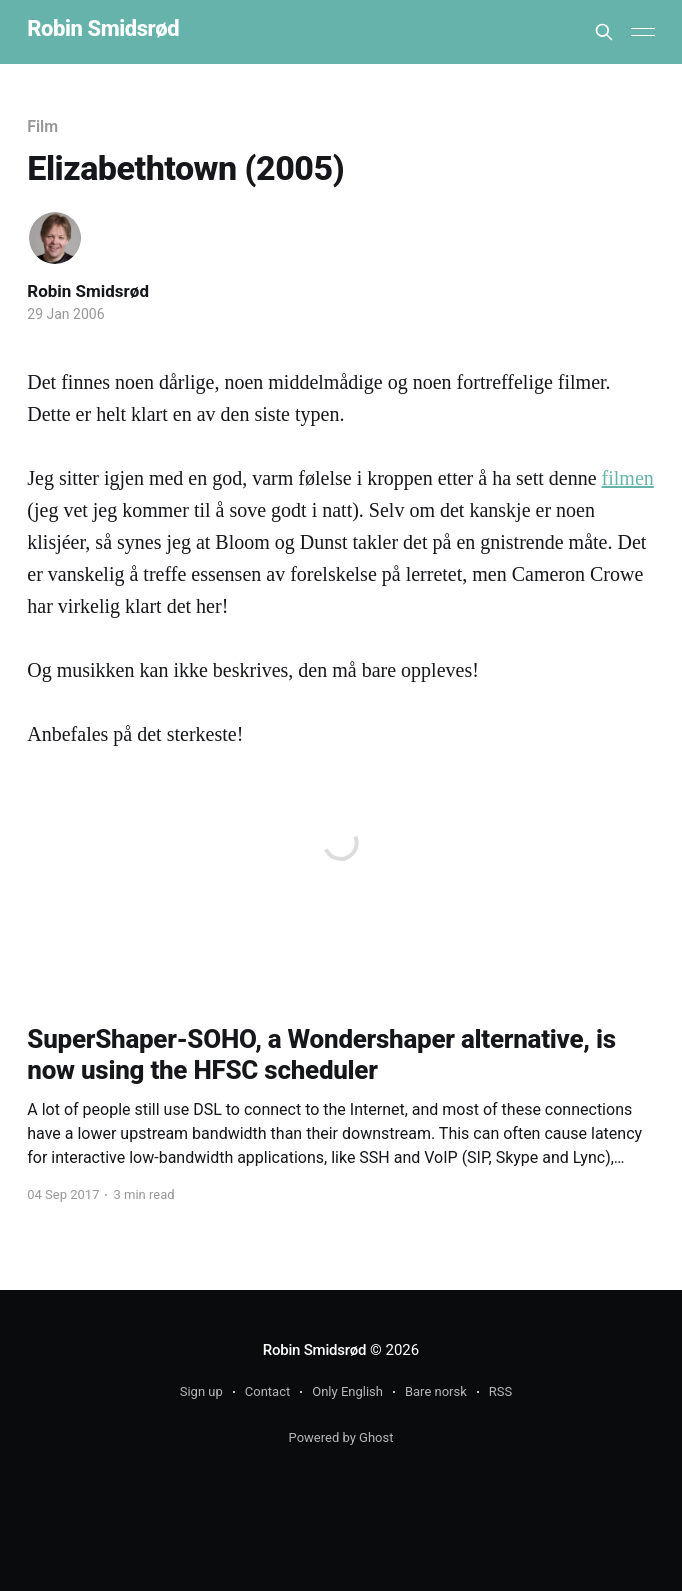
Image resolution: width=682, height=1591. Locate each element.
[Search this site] (604, 32)
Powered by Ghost (341, 1437)
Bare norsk (436, 1391)
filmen (628, 478)
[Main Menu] (643, 32)
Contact (267, 1391)
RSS (500, 1391)
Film (42, 126)
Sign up (201, 1391)
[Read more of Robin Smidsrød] (55, 238)
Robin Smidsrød (103, 29)
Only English (347, 1391)
